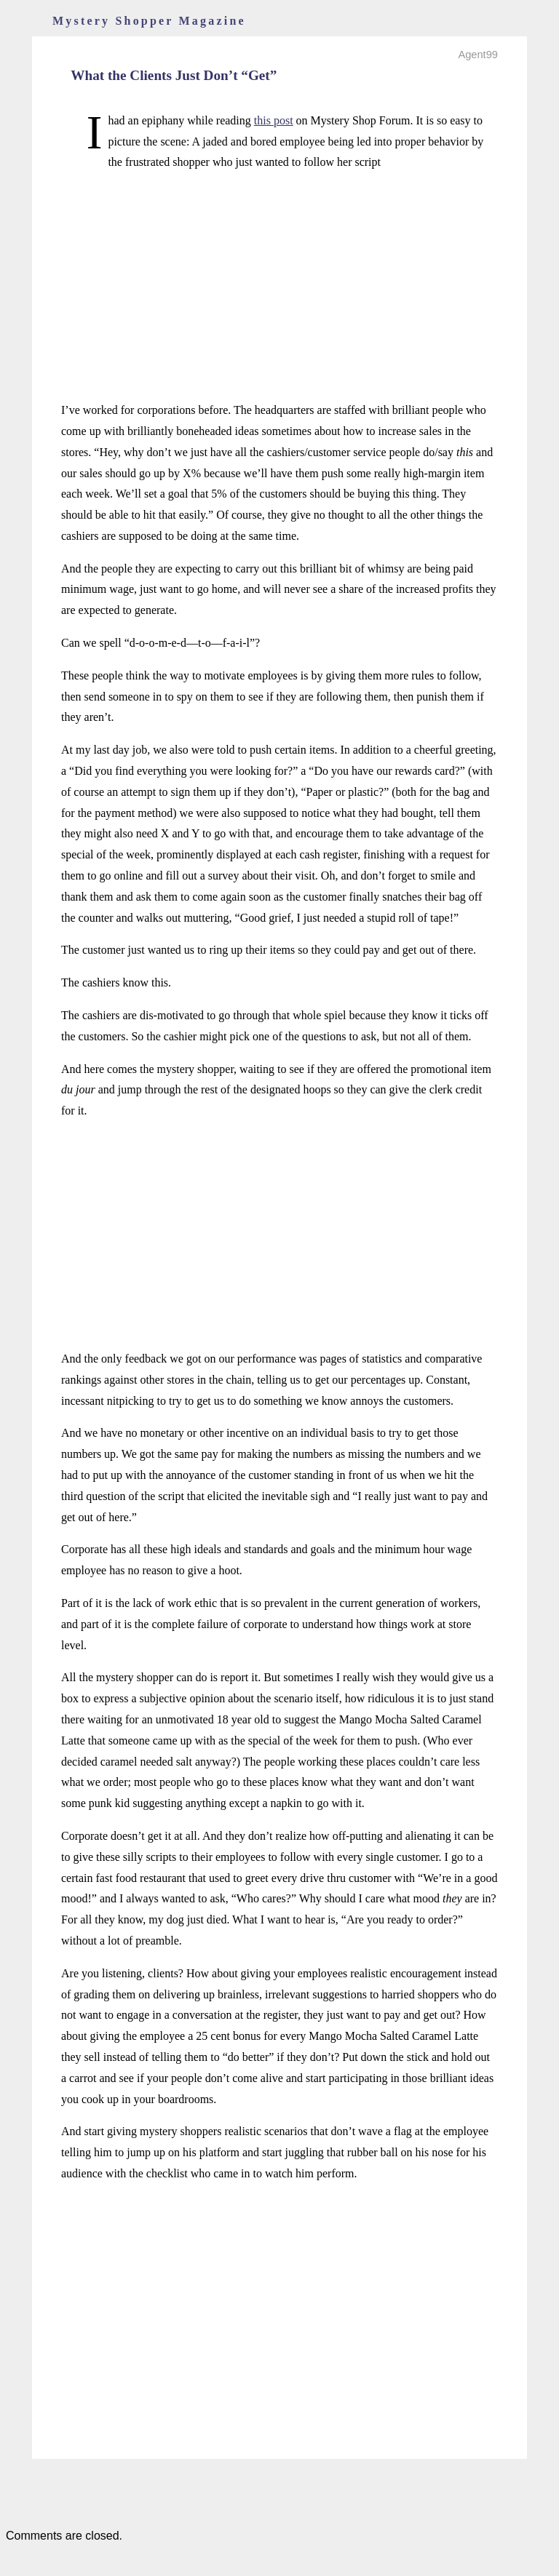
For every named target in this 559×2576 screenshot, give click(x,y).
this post (273, 120)
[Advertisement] (279, 286)
